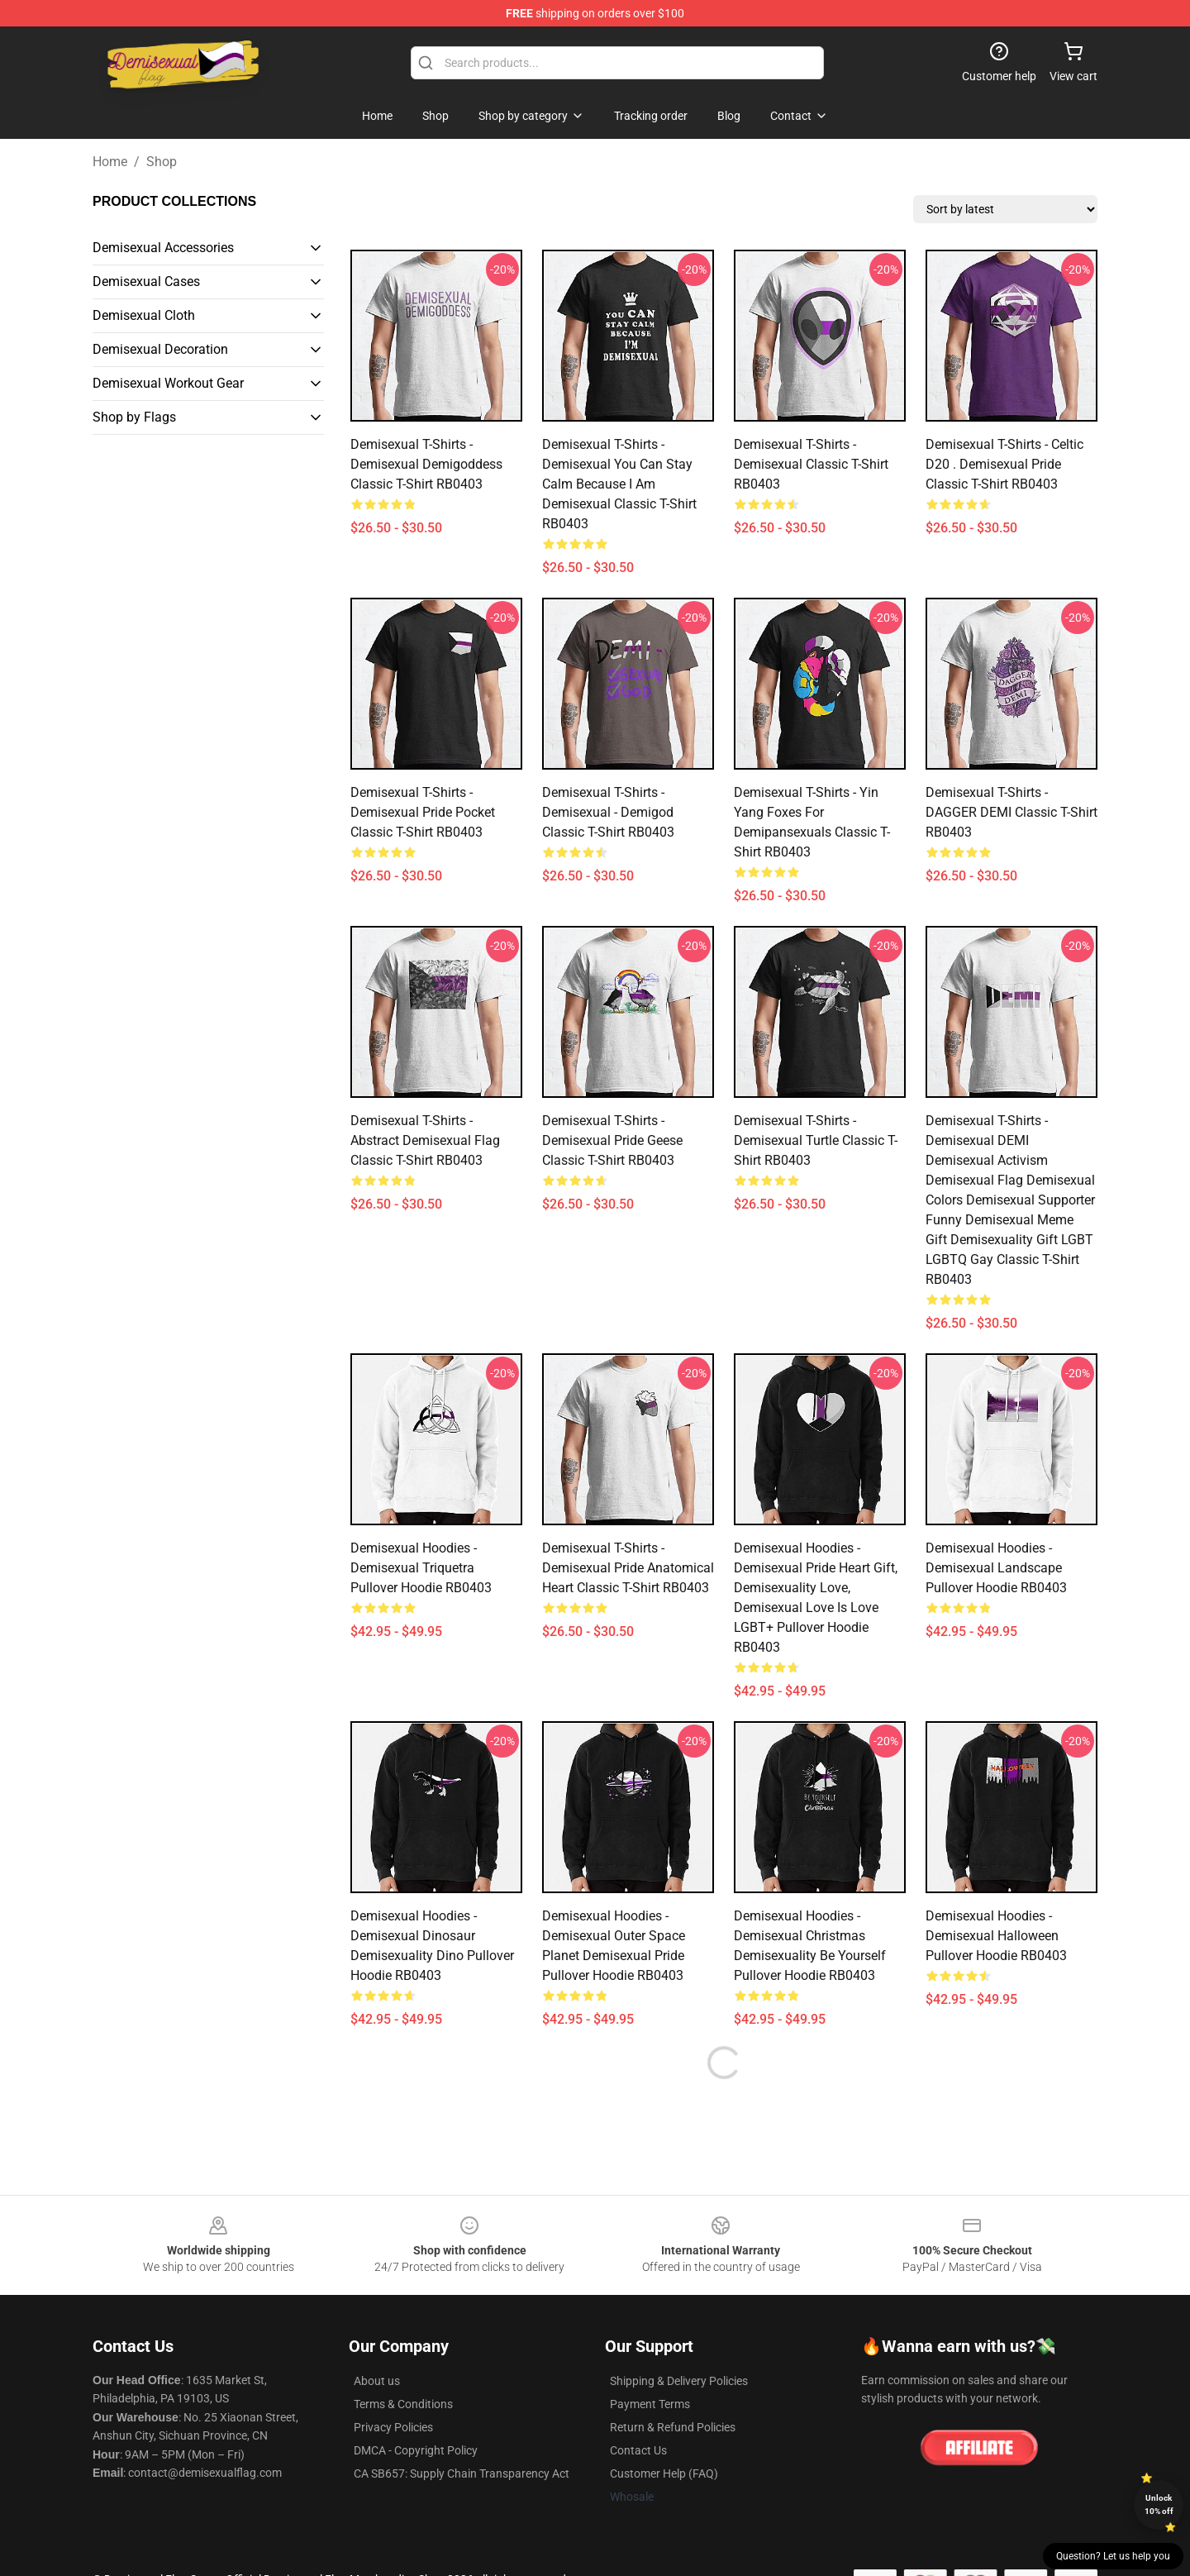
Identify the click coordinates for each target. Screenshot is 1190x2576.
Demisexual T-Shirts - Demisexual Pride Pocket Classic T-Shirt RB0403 (422, 812)
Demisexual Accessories (163, 247)
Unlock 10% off (1159, 2504)
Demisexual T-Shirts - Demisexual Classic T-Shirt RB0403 (811, 464)
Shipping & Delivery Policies (679, 2381)
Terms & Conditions (403, 2404)
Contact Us (638, 2450)
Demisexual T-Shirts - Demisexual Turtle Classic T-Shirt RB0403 (815, 1140)
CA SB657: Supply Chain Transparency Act (461, 2473)
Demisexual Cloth (144, 315)
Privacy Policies (393, 2427)
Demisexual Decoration (160, 349)
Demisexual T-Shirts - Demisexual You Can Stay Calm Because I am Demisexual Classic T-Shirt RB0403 (619, 484)
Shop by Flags (134, 417)
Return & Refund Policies (672, 2427)
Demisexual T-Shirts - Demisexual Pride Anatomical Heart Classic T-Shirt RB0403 (628, 1568)
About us (377, 2381)
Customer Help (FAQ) (664, 2473)
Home (110, 161)
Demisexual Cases (146, 281)
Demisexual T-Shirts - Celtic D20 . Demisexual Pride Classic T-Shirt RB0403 (1004, 464)
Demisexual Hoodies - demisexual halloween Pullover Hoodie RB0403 (996, 1935)
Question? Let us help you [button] (1113, 2556)
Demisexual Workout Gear (168, 383)
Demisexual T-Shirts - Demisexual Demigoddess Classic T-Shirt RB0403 (426, 464)
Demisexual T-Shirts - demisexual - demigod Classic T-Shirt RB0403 (608, 812)
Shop (161, 161)
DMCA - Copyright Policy (416, 2450)
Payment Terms (650, 2404)
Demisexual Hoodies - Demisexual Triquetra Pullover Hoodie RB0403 (421, 1568)
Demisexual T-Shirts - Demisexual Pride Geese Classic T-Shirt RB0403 (612, 1140)
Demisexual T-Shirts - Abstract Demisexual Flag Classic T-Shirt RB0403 (425, 1140)
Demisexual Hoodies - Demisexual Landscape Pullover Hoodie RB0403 (996, 1568)
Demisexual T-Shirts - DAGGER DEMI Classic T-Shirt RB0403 (1011, 812)
